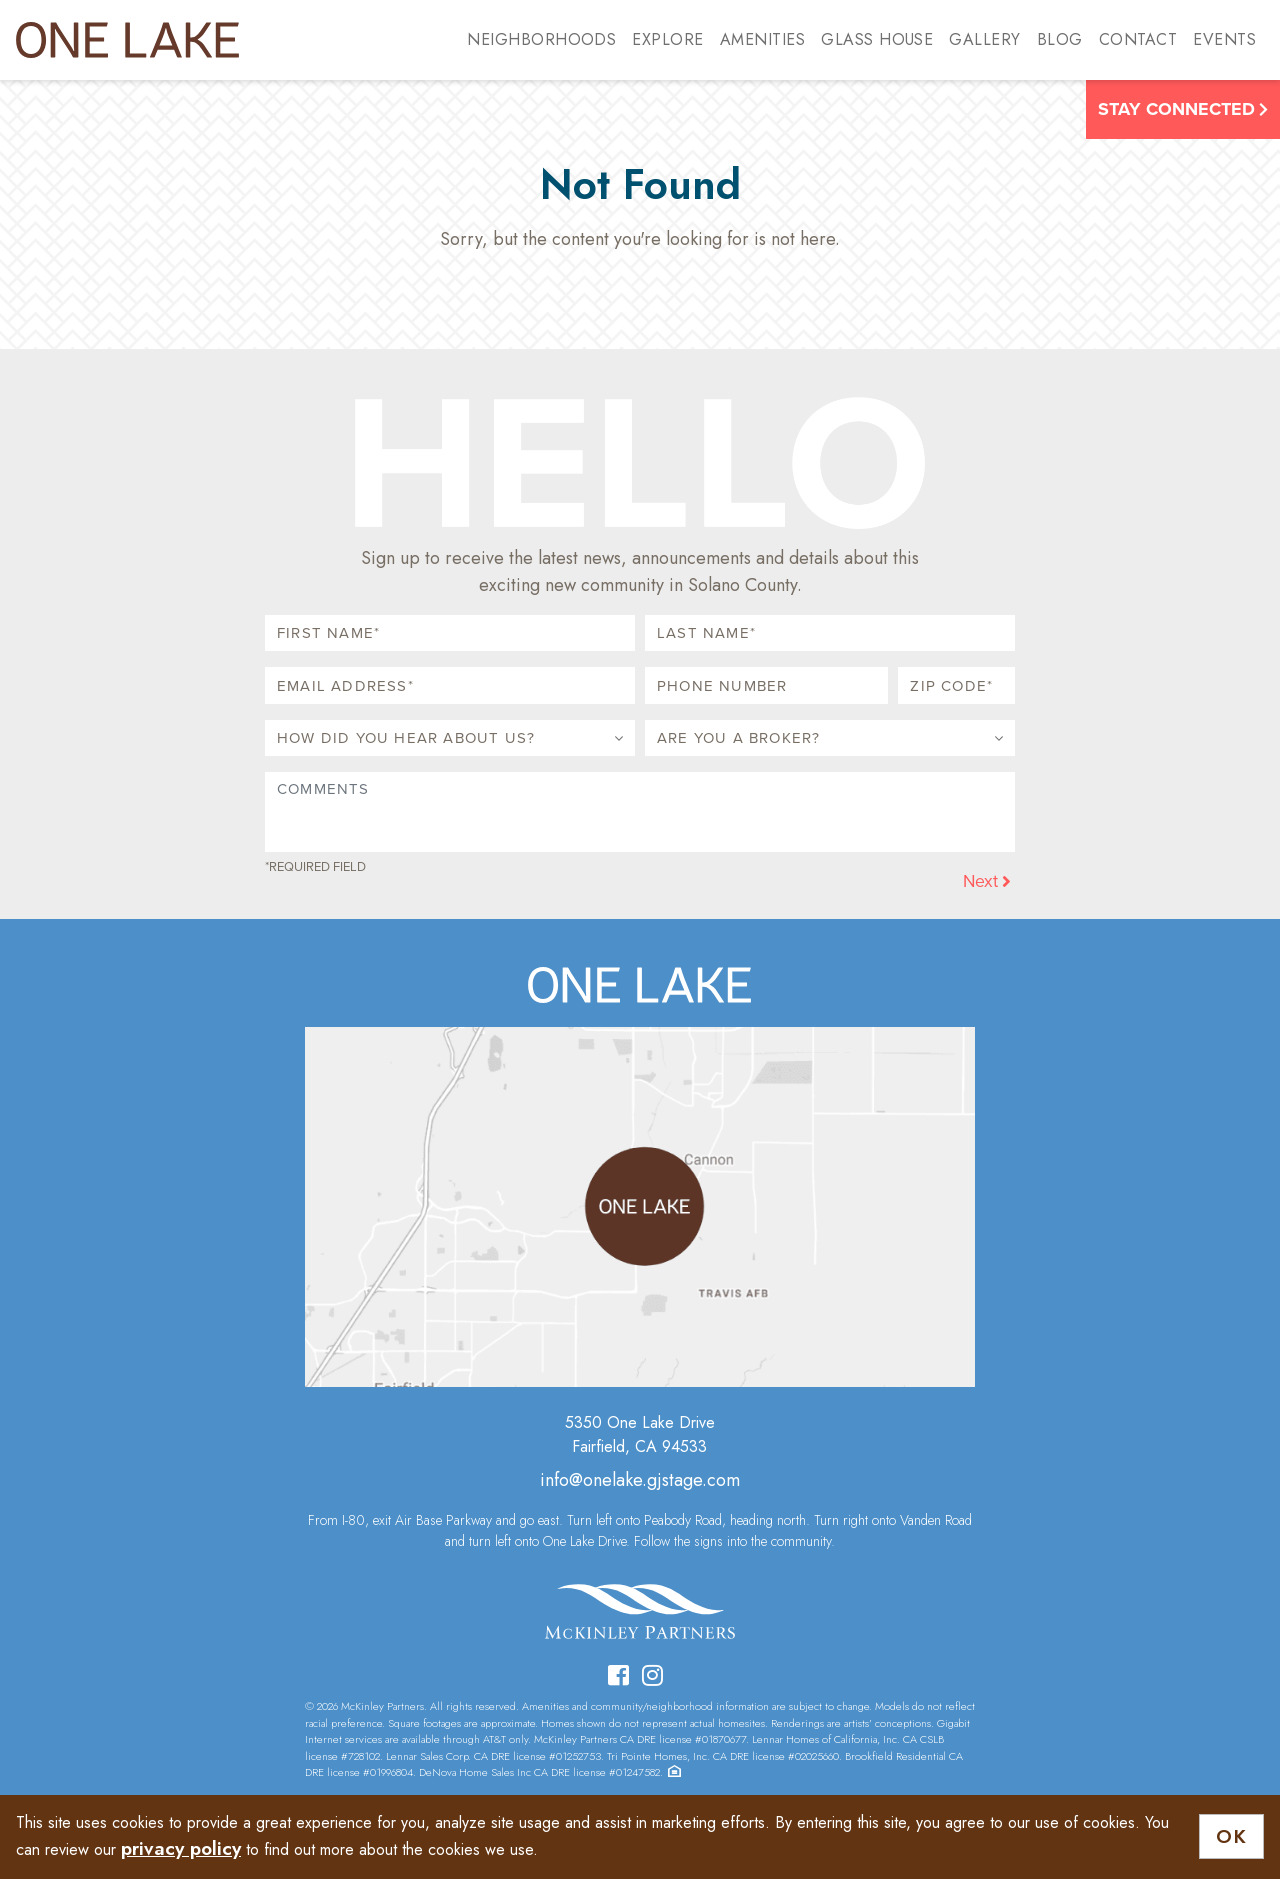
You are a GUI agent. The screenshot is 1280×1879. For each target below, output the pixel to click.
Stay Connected (1183, 109)
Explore (667, 39)
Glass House (877, 39)
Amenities (762, 39)
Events (1224, 39)
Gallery (984, 39)
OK (1231, 1836)
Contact (1138, 39)
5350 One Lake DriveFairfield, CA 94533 (640, 1434)
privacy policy (181, 1848)
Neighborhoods (541, 39)
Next (987, 881)
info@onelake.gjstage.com (640, 1480)
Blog (1060, 39)
